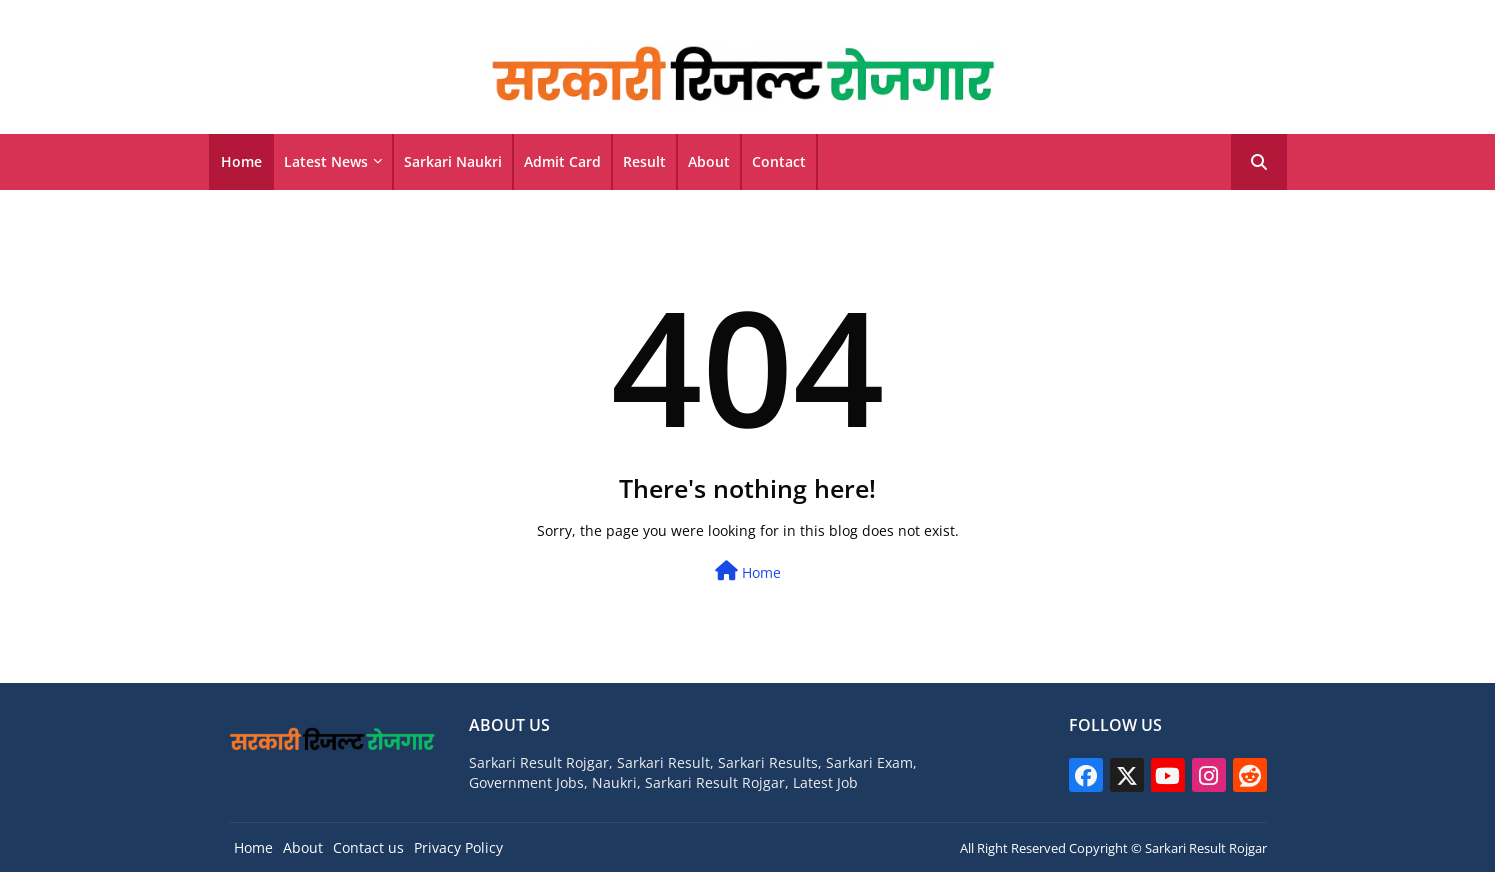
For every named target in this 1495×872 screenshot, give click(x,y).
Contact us (368, 847)
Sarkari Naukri (453, 161)
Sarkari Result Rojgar (1206, 848)
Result (644, 161)
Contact (779, 161)
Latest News (326, 161)
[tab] (241, 162)
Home (241, 161)
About (709, 161)
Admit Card (562, 161)
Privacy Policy (458, 847)
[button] (1259, 162)
